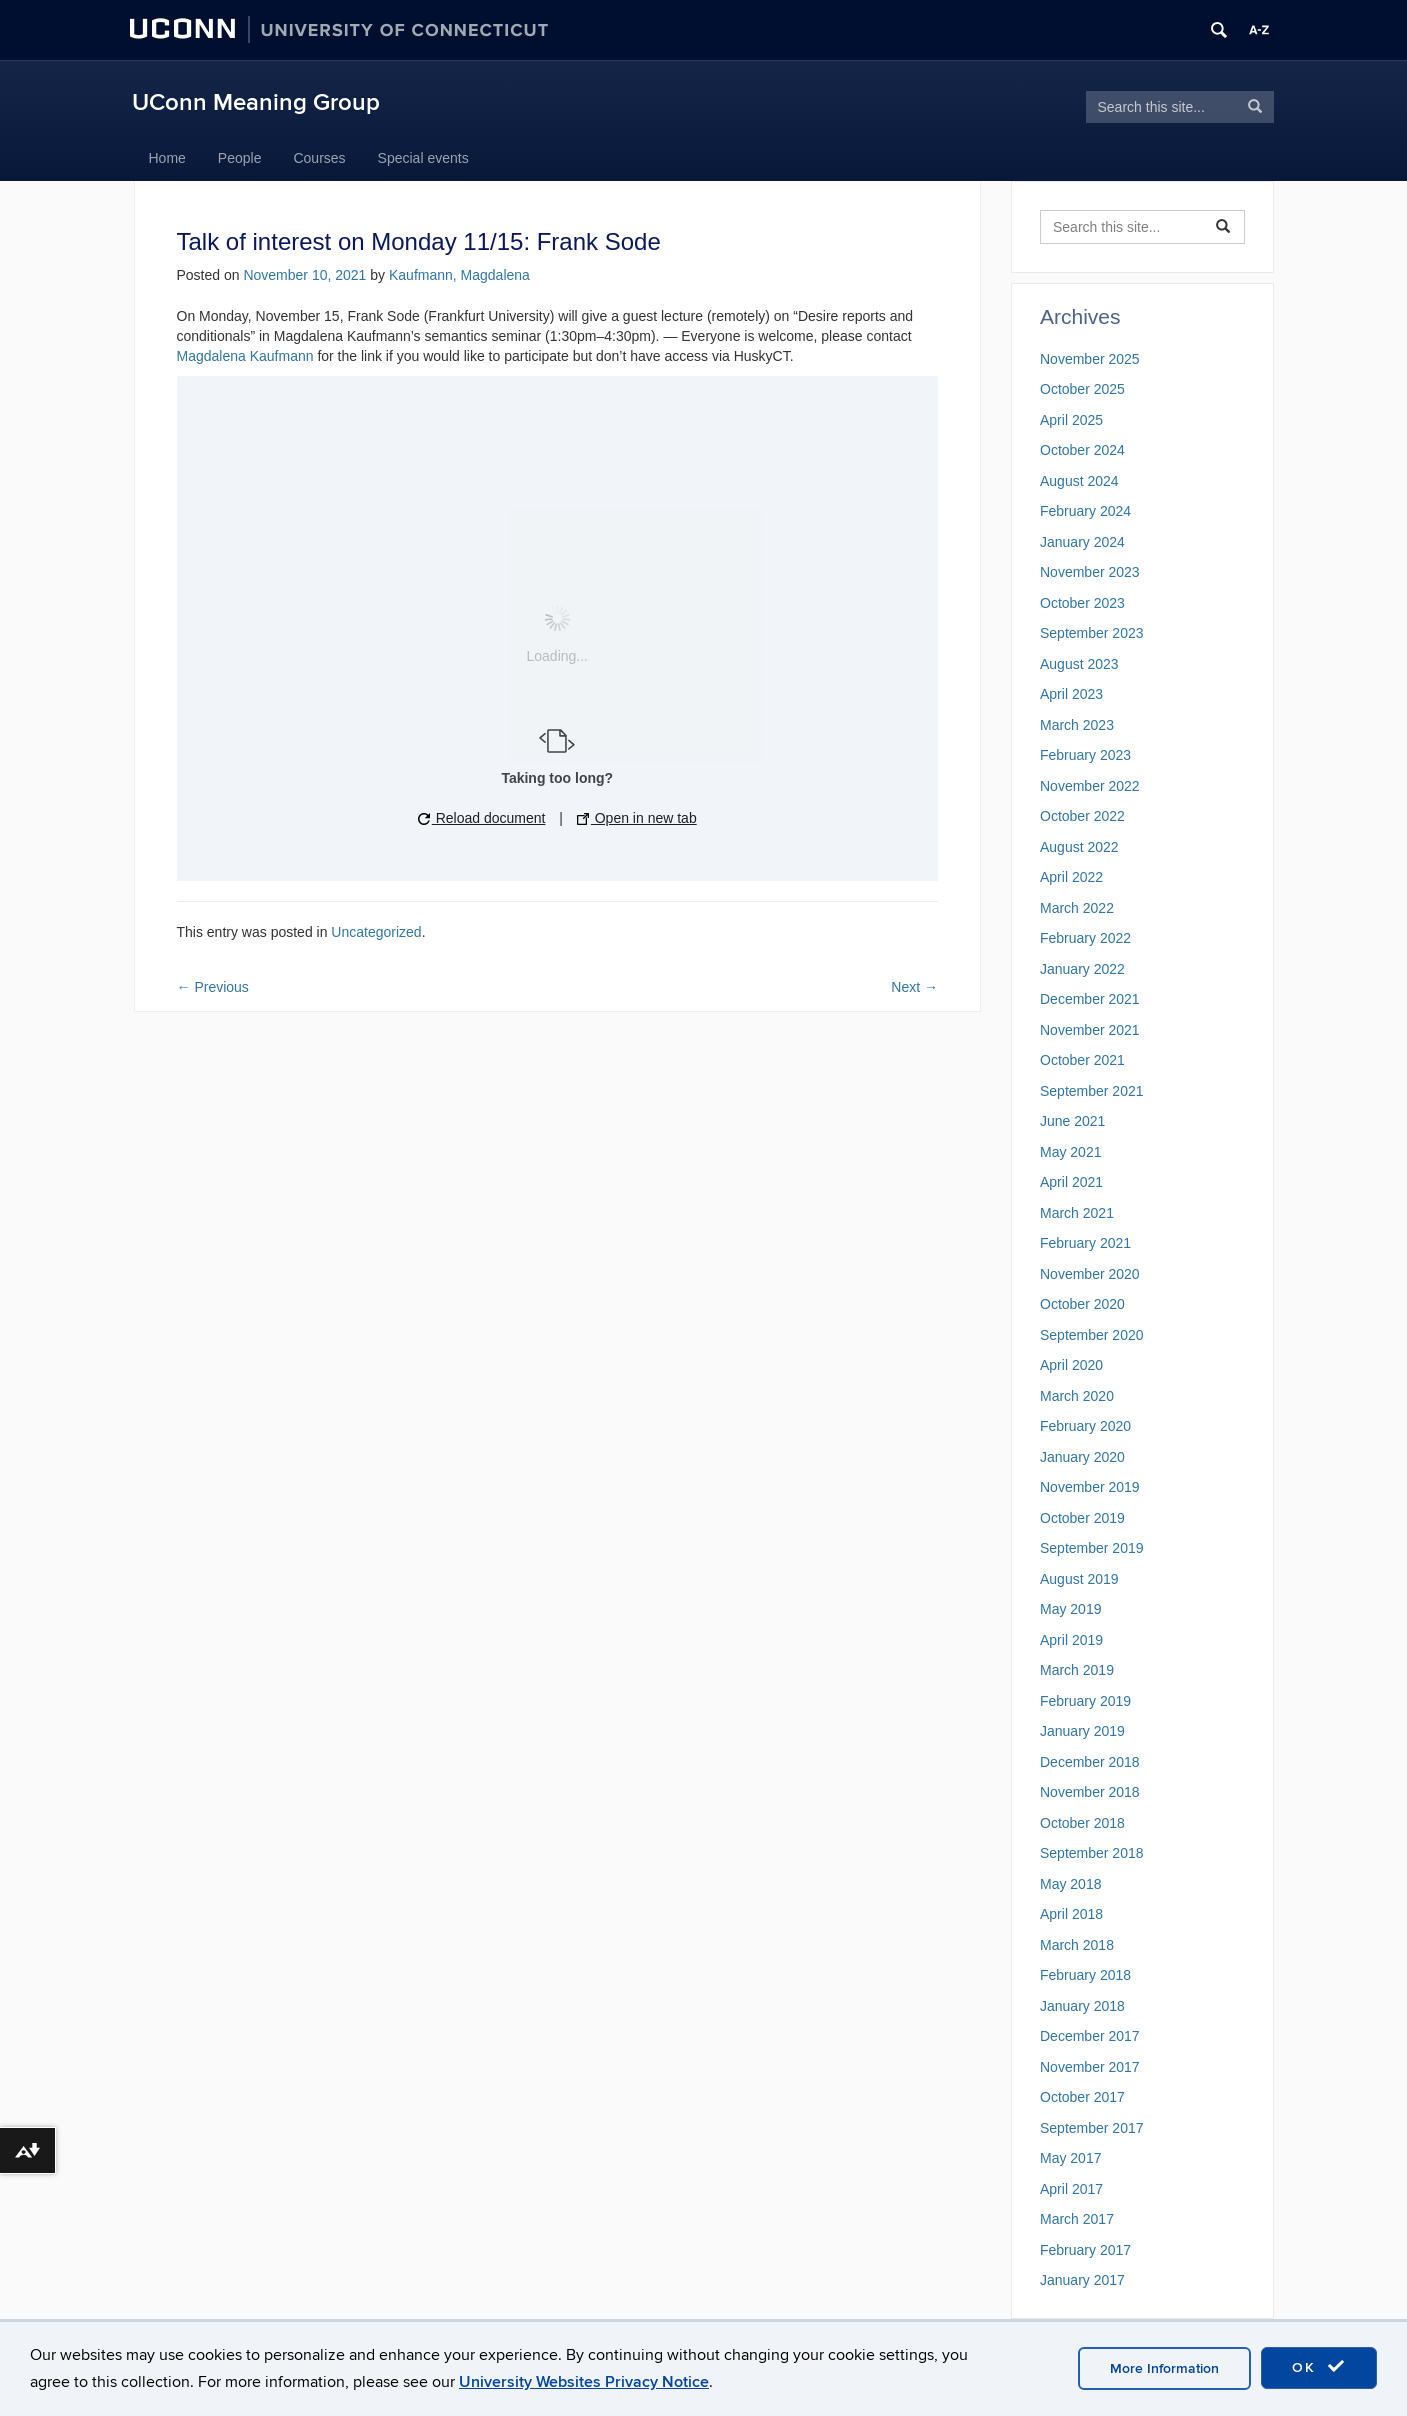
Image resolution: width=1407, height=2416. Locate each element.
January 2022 (1082, 969)
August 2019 (1079, 1579)
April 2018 (1071, 1914)
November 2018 (1090, 1792)
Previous (213, 987)
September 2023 (1092, 633)
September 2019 (1092, 1548)
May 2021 (1070, 1152)
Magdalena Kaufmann (245, 356)
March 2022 (1077, 908)
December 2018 (1090, 1762)
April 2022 (1071, 877)
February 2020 (1085, 1426)
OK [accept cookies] (1319, 2367)
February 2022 (1085, 938)
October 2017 (1082, 2097)
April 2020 (1071, 1365)
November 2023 (1090, 572)
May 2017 (1070, 2158)
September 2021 (1092, 1091)
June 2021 (1072, 1121)
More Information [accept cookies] (1164, 2368)
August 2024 (1079, 481)
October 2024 (1082, 450)
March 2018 (1077, 1945)
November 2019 (1090, 1487)
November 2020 (1090, 1274)
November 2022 (1090, 786)
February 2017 (1085, 2250)
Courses (319, 158)
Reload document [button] (482, 818)
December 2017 (1090, 2036)
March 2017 (1077, 2219)
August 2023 (1079, 664)
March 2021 (1077, 1213)
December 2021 (1090, 999)
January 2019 (1082, 1731)
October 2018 (1082, 1823)
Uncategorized (376, 932)
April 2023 (1071, 694)
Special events (423, 158)
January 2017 (1082, 2280)
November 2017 (1090, 2067)
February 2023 (1085, 755)
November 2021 (1090, 1030)
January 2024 (1082, 542)
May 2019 (1070, 1609)
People (240, 158)
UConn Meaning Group (256, 102)
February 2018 (1085, 1975)
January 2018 (1082, 2006)
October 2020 (1082, 1304)
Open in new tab (637, 818)
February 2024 (1085, 511)
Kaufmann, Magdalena (459, 275)
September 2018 (1092, 1853)
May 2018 (1070, 1884)
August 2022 (1079, 847)
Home (167, 158)
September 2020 (1092, 1335)
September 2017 (1092, 2128)
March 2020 (1077, 1396)
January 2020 (1082, 1457)
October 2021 (1082, 1060)
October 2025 (1082, 389)
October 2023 (1082, 603)
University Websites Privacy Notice (584, 2382)
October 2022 (1082, 816)
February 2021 (1085, 1243)
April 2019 (1071, 1640)
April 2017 (1071, 2189)
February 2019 (1085, 1701)
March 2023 (1077, 725)
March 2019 (1077, 1670)
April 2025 (1071, 420)
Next (914, 987)
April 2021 (1071, 1182)
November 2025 (1090, 359)
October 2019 (1082, 1518)
